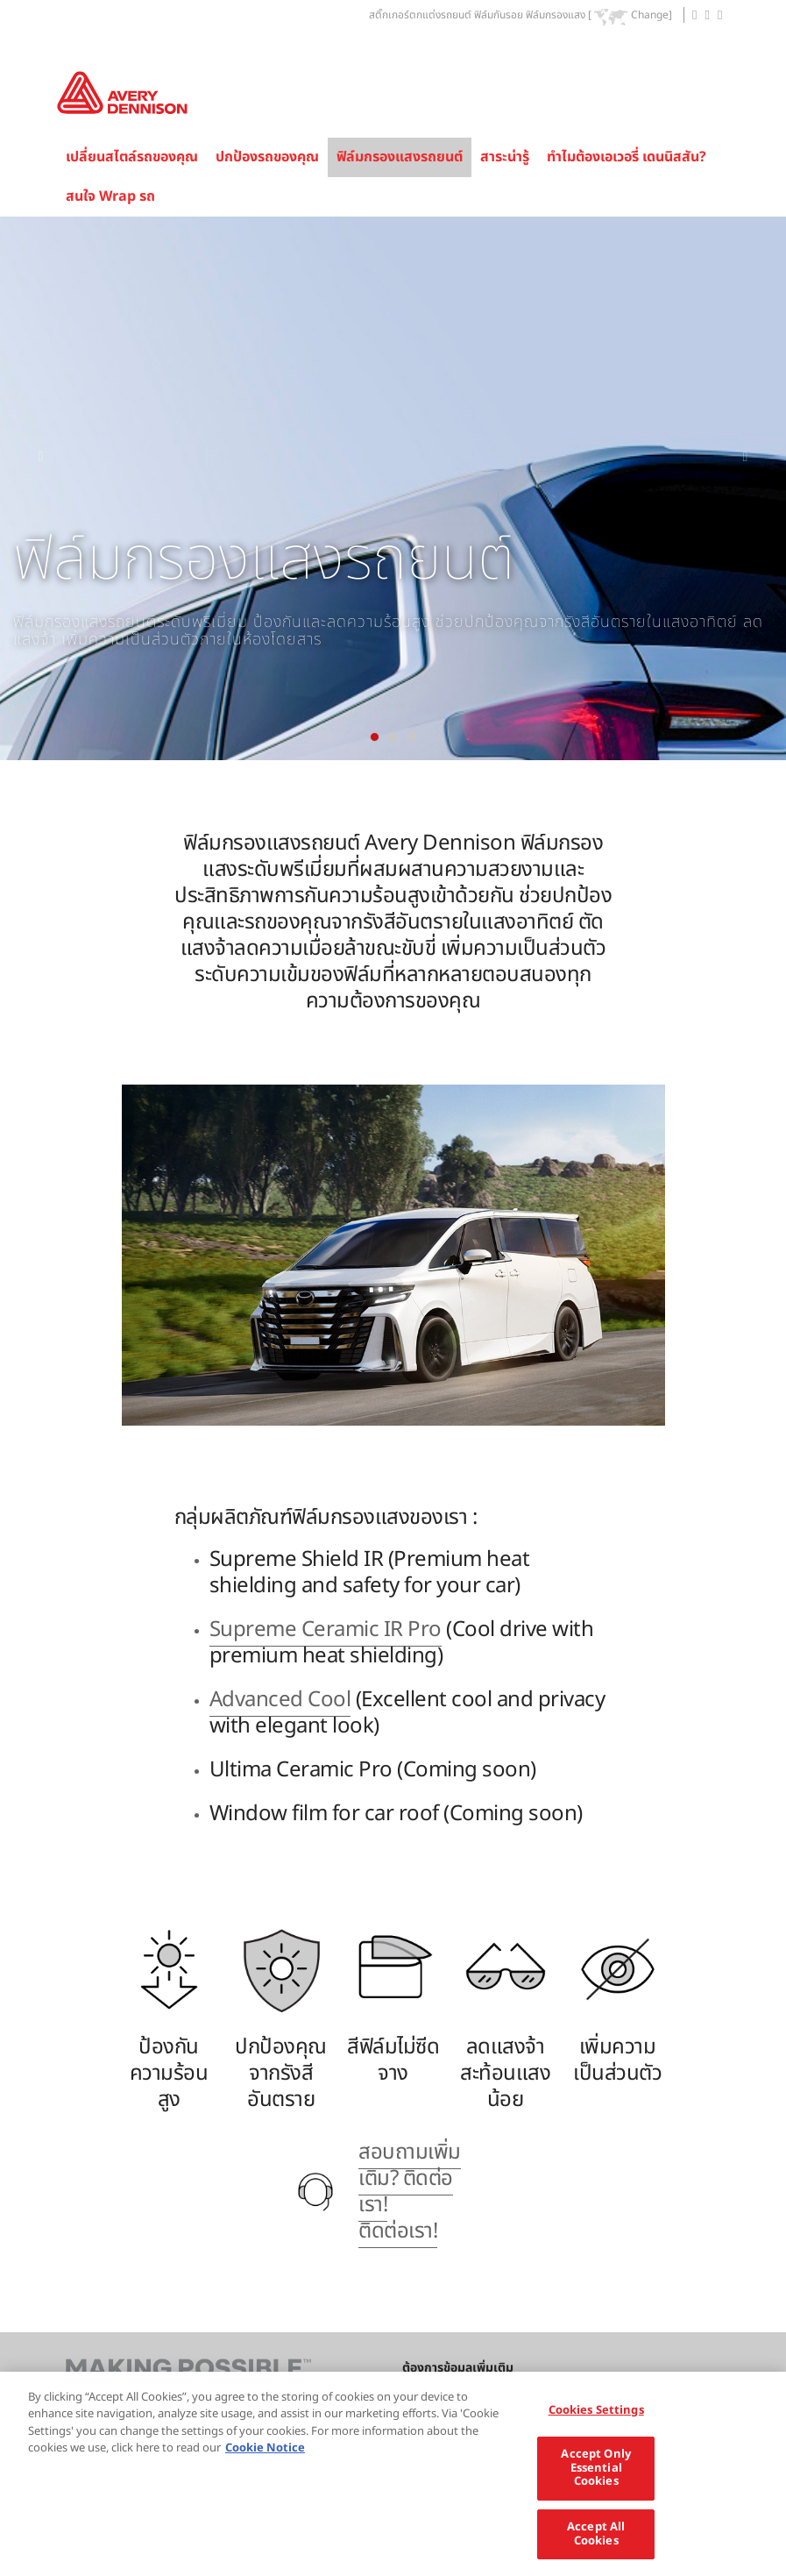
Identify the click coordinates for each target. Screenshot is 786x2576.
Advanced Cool (280, 1700)
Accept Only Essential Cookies (595, 2481)
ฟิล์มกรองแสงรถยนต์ (399, 156)
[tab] (374, 737)
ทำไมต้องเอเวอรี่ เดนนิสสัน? (626, 156)
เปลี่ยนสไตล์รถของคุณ (132, 156)
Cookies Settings (596, 2423)
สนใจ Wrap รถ (110, 196)
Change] (651, 16)
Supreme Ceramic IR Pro (325, 1630)
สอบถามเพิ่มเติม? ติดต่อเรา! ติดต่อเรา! (409, 2192)
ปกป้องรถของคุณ (267, 156)
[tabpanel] (393, 488)
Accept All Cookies (596, 2548)
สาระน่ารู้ (504, 156)
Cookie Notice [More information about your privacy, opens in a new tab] (265, 2462)
